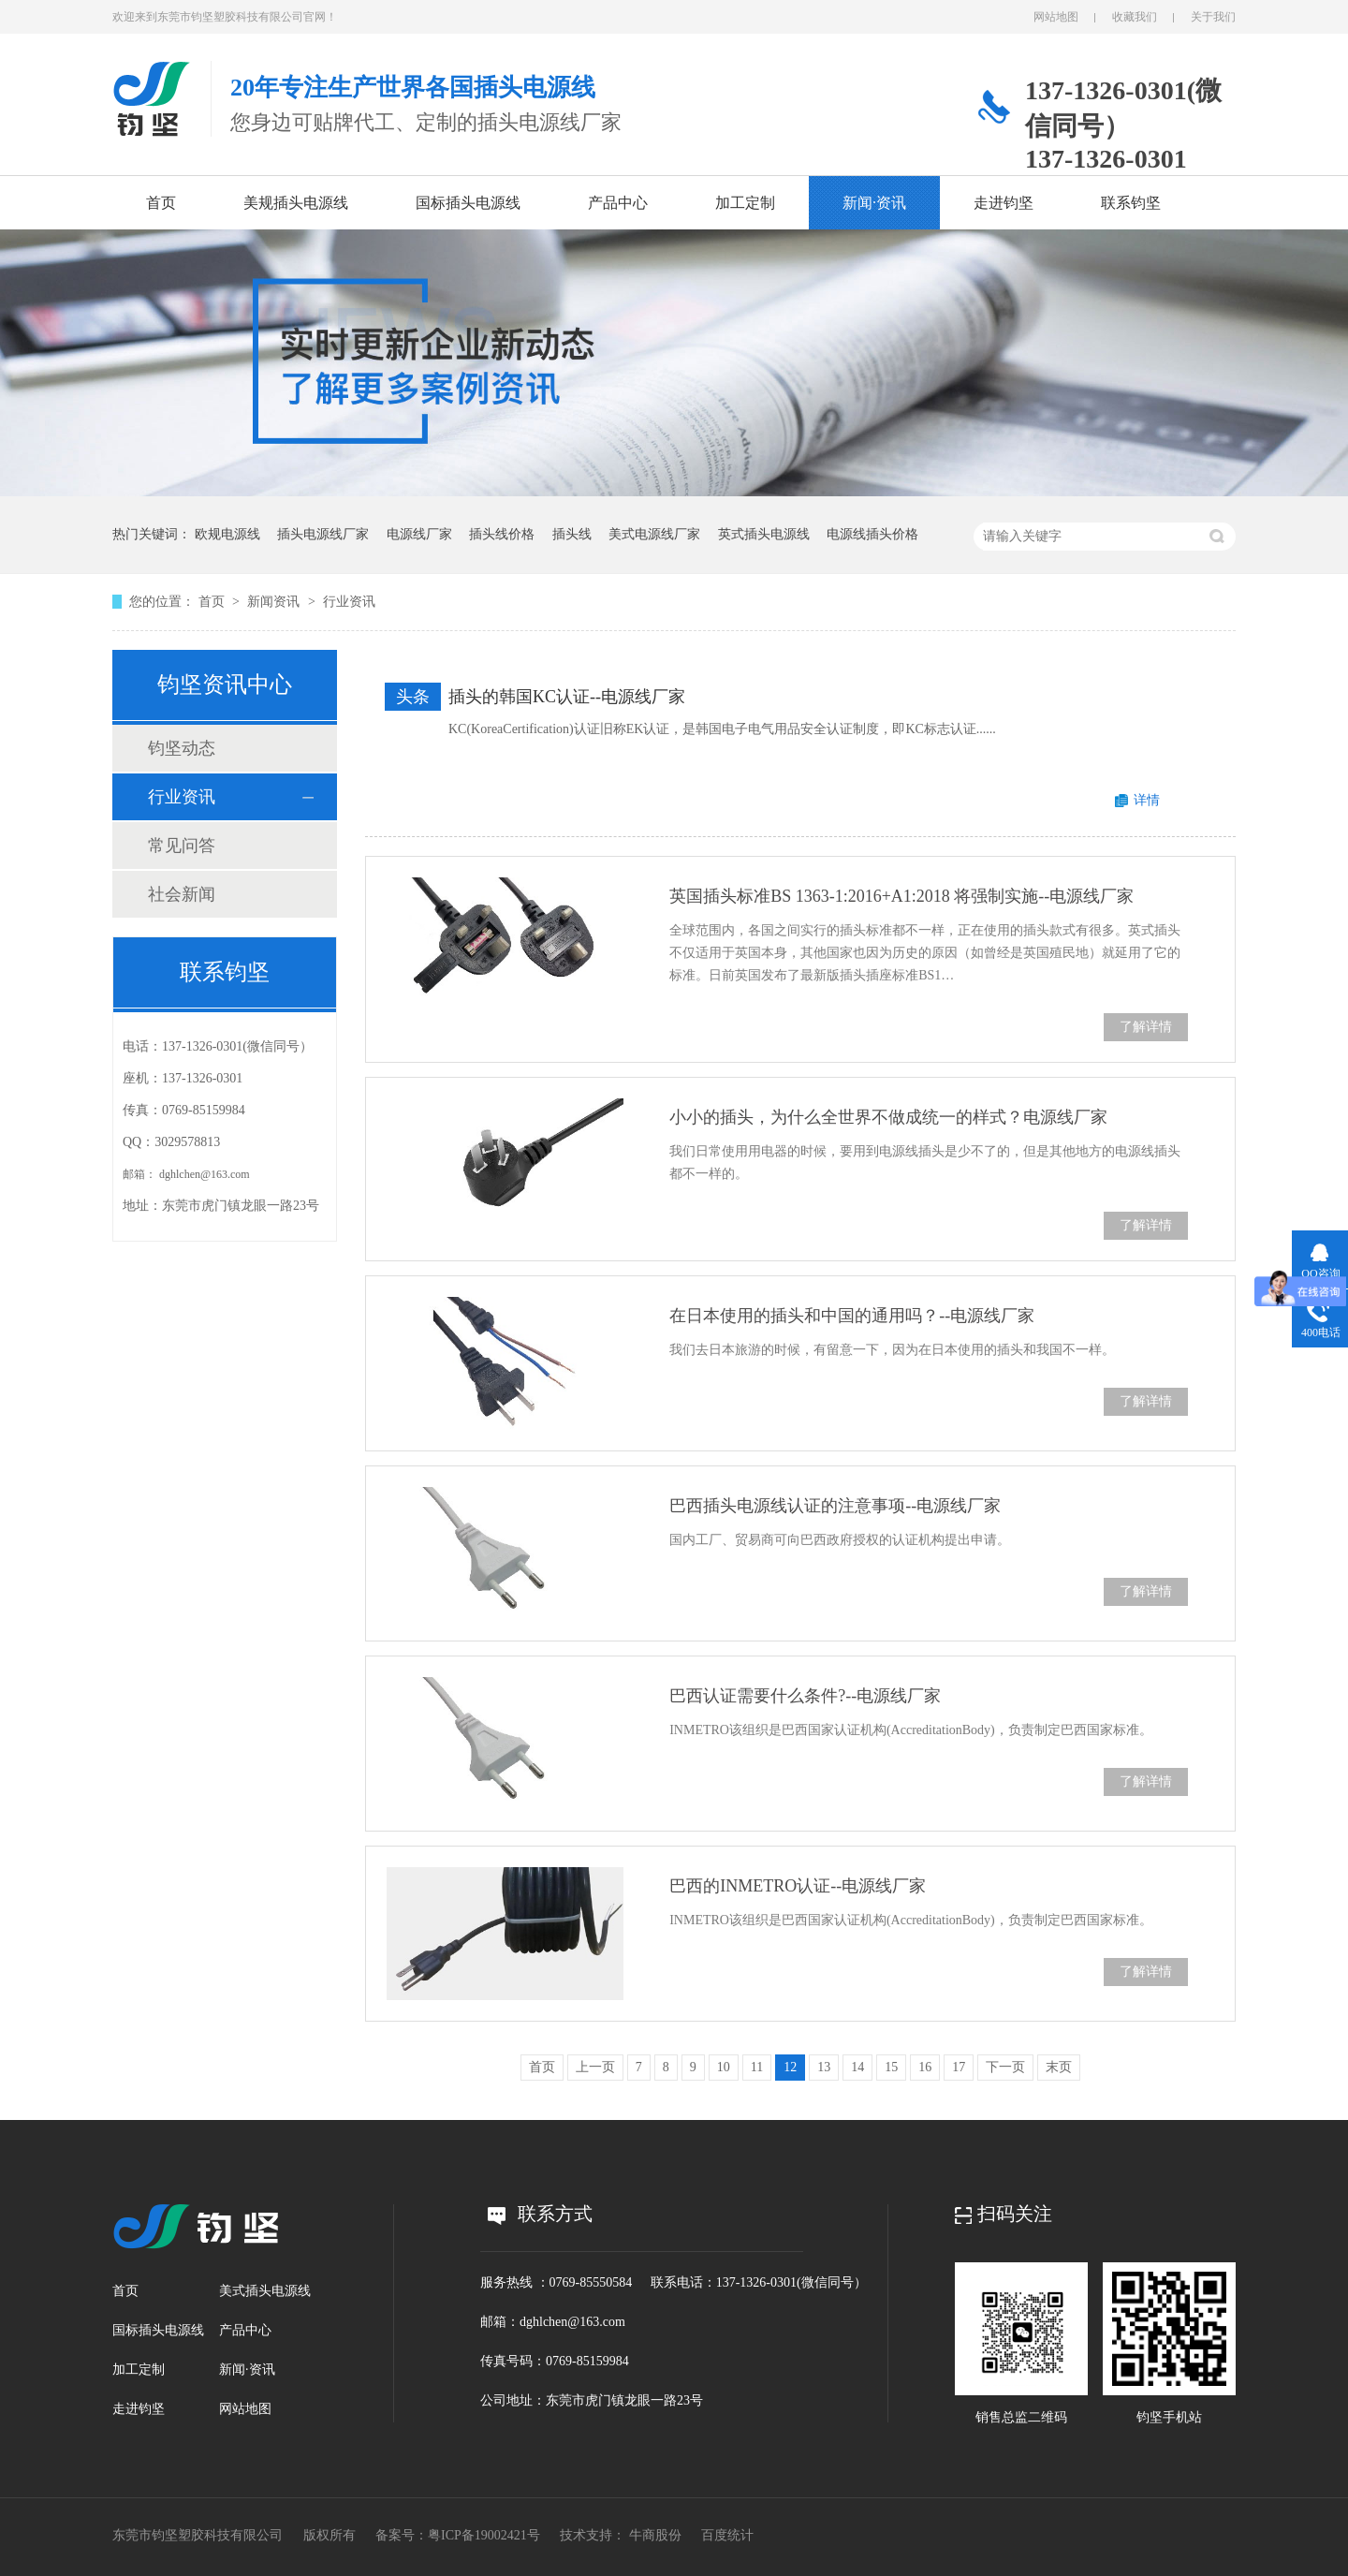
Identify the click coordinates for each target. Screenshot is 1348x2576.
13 (823, 2067)
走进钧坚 (1003, 203)
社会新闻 (181, 894)
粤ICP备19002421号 (484, 2535)
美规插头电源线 (295, 203)
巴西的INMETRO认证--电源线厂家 (797, 1886)
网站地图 (1055, 16)
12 (790, 2067)
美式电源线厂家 (654, 534)
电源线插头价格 (872, 534)
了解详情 (1146, 1027)
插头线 (572, 534)
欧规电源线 (227, 534)
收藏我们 (1134, 16)
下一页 (1005, 2067)
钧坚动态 (181, 748)
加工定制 (745, 203)
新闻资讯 (275, 602)
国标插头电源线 (468, 203)
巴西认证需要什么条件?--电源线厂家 (805, 1695)
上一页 (595, 2067)
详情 (1147, 800)
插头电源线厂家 (323, 534)
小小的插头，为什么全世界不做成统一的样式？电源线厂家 (888, 1117)
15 (891, 2067)
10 (723, 2067)
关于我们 (1213, 16)
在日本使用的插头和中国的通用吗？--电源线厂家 (851, 1315)
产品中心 (618, 203)
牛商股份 (655, 2535)
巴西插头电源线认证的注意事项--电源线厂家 (835, 1505)
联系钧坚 (1131, 203)
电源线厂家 (419, 534)
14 (857, 2067)
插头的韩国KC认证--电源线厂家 (566, 696)
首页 (161, 203)
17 (958, 2067)
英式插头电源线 (764, 534)
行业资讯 (349, 602)
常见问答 (181, 845)
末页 (1059, 2067)
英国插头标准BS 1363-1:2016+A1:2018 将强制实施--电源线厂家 (901, 896)
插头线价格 (502, 534)
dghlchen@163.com (204, 1174)
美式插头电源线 (265, 2291)
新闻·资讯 (874, 203)
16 (924, 2067)
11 (757, 2067)
